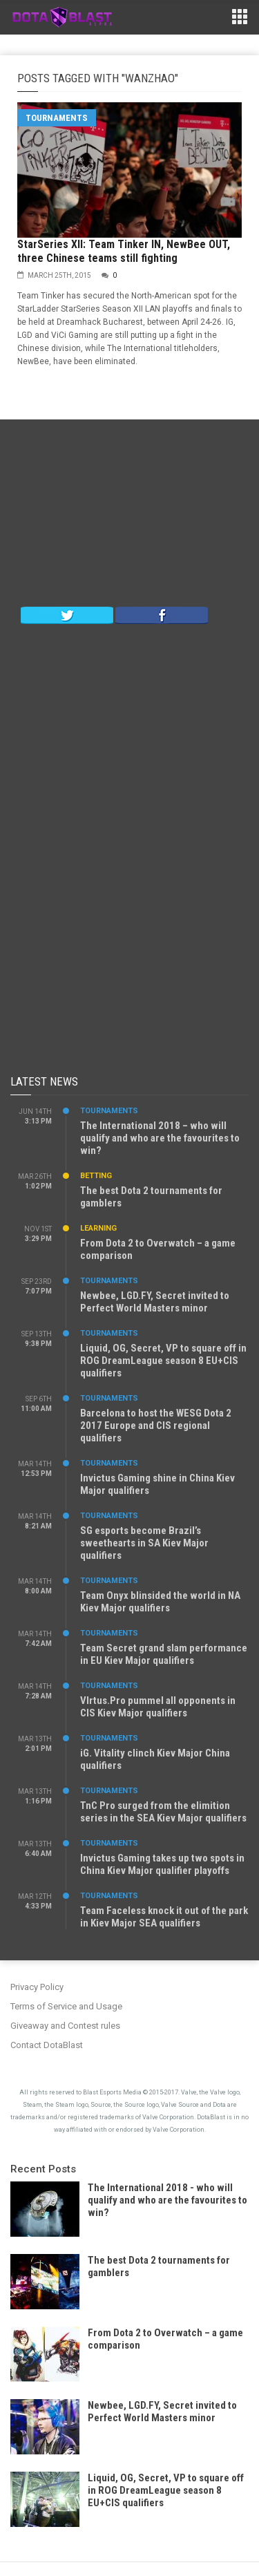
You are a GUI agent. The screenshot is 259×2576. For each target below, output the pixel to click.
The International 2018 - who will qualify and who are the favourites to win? (167, 2200)
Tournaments (57, 118)
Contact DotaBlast (46, 2045)
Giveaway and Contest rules (65, 2025)
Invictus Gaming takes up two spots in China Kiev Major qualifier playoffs (162, 1864)
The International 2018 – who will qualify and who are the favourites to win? (160, 1138)
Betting (96, 1175)
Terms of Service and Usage (66, 2006)
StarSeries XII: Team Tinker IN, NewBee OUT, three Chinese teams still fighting (123, 251)
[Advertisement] (129, 516)
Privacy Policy (37, 1987)
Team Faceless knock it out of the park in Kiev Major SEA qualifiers (164, 1916)
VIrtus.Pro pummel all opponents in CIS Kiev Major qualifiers (158, 1706)
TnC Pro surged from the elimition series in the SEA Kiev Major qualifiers (163, 1811)
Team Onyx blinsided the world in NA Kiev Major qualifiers (160, 1601)
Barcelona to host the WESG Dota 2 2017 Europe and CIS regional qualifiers (155, 1425)
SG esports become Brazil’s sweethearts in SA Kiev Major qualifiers (144, 1543)
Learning (98, 1228)
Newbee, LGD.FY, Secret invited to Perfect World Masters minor (154, 1301)
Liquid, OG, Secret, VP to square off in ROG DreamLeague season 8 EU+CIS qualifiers (163, 1360)
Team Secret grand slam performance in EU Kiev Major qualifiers (163, 1654)
